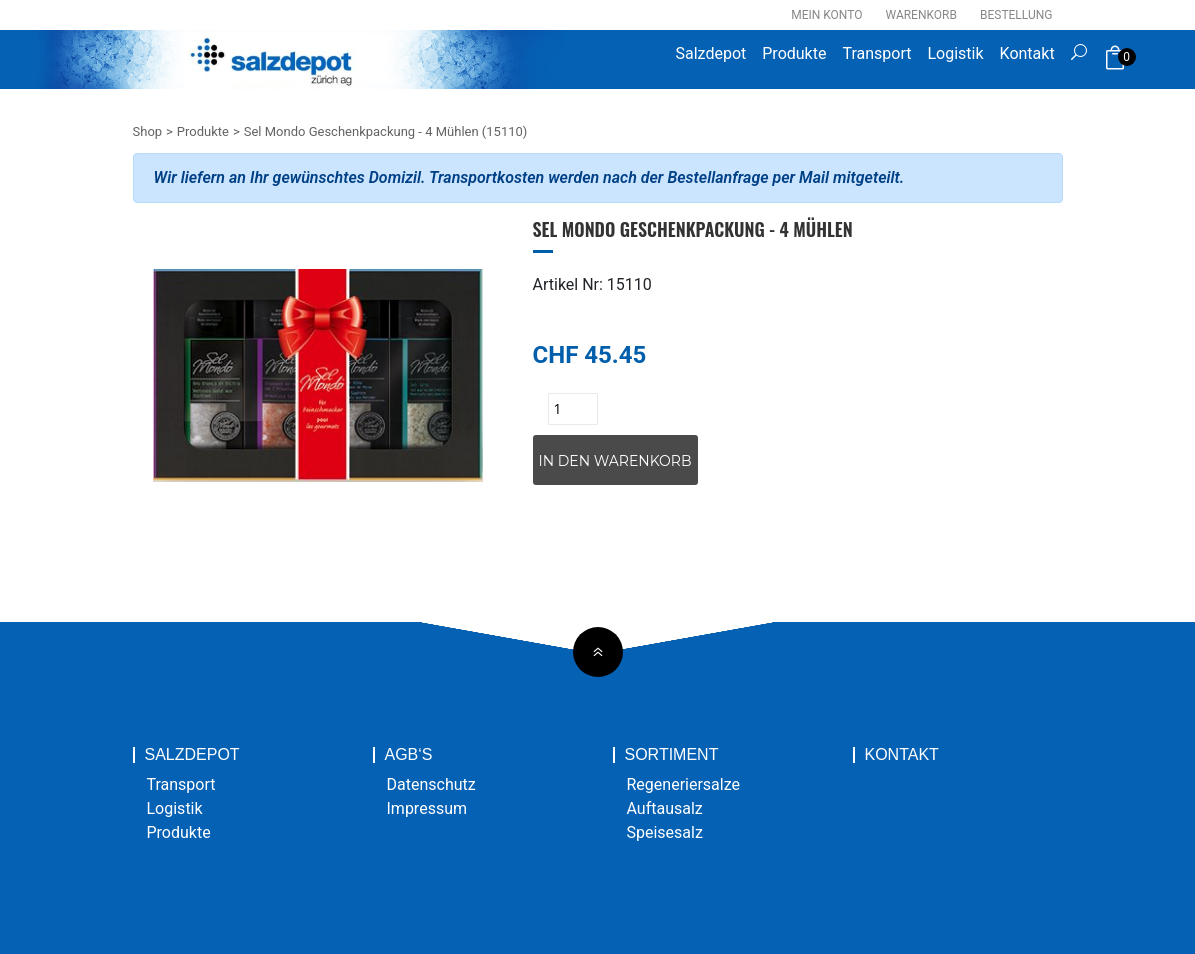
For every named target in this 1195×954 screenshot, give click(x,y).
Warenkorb (921, 15)
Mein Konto (826, 15)
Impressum (427, 808)
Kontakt (1027, 53)
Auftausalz (665, 808)
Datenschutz (431, 784)
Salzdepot (711, 53)
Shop (148, 131)
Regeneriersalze (684, 784)
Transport (876, 53)
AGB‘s (409, 755)
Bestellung (1016, 15)
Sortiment (672, 755)
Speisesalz (665, 832)
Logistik (955, 53)
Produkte (794, 53)
